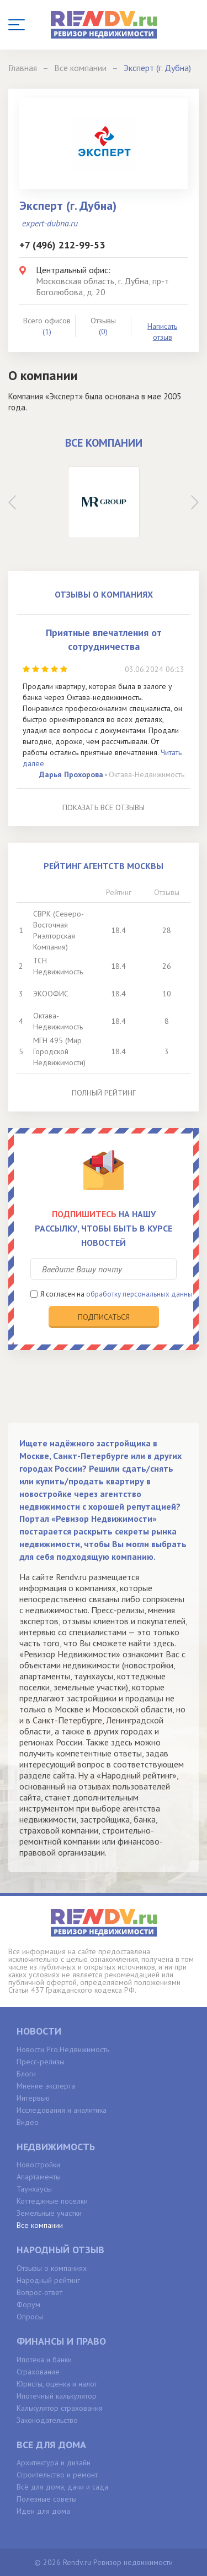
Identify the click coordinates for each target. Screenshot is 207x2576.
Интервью (33, 2098)
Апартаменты (39, 2177)
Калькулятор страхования (60, 2408)
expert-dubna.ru (50, 223)
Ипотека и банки (44, 2360)
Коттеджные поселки (52, 2201)
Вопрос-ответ (39, 2292)
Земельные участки (49, 2213)
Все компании (40, 2225)
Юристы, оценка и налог (57, 2384)
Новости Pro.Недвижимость (63, 2049)
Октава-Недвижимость (146, 774)
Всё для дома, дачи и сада (62, 2487)
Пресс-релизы (41, 2062)
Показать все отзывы (103, 807)
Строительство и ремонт (57, 2475)
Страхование (38, 2372)
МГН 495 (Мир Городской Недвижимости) (59, 1051)
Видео (28, 2122)
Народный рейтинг (48, 2280)
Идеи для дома (43, 2511)
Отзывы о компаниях (52, 2268)
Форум (28, 2304)
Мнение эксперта (46, 2086)
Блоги (26, 2074)
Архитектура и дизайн (54, 2462)
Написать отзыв (162, 331)
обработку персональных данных (141, 1294)
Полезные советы (47, 2499)
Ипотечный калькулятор (57, 2396)
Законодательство (47, 2420)
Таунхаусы (34, 2189)
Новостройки (38, 2165)
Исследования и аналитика (62, 2110)
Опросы (30, 2317)
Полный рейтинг (104, 1093)
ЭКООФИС (50, 994)
